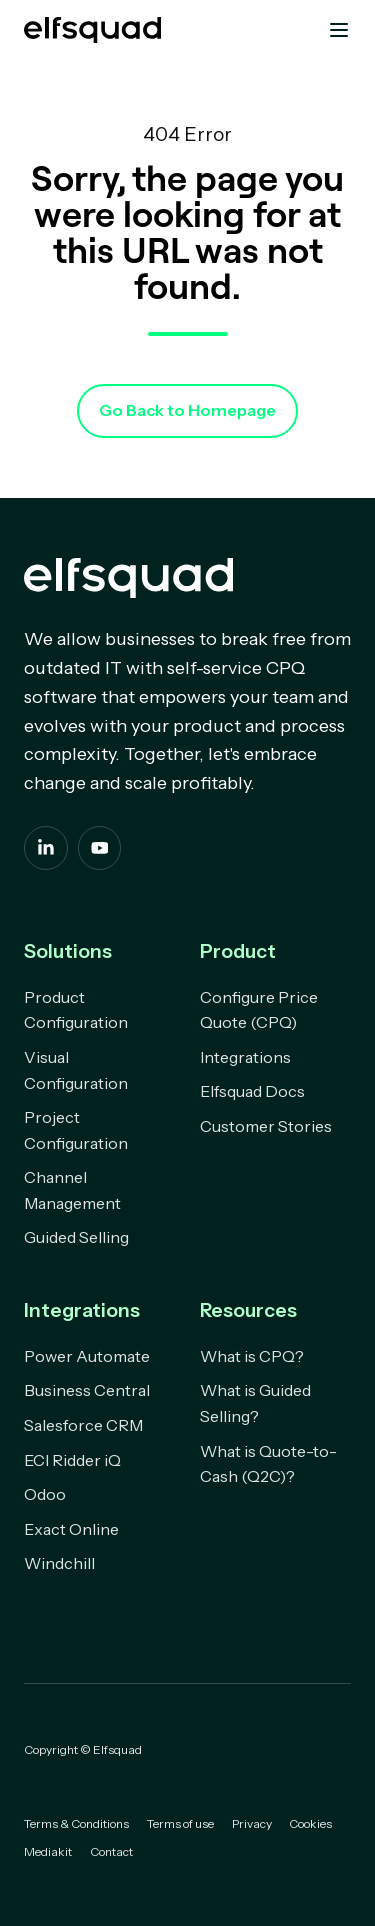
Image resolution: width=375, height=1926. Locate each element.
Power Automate (87, 1356)
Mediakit (48, 1851)
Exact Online (71, 1529)
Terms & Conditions (76, 1823)
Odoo (45, 1494)
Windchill (59, 1563)
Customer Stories (266, 1126)
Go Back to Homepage (187, 410)
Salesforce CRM (83, 1425)
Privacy (252, 1823)
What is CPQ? (252, 1356)
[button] (339, 30)
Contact (111, 1851)
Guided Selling (76, 1237)
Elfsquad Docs (252, 1091)
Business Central (87, 1390)
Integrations (245, 1057)
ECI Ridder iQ (72, 1460)
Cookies (310, 1823)
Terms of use (180, 1823)
